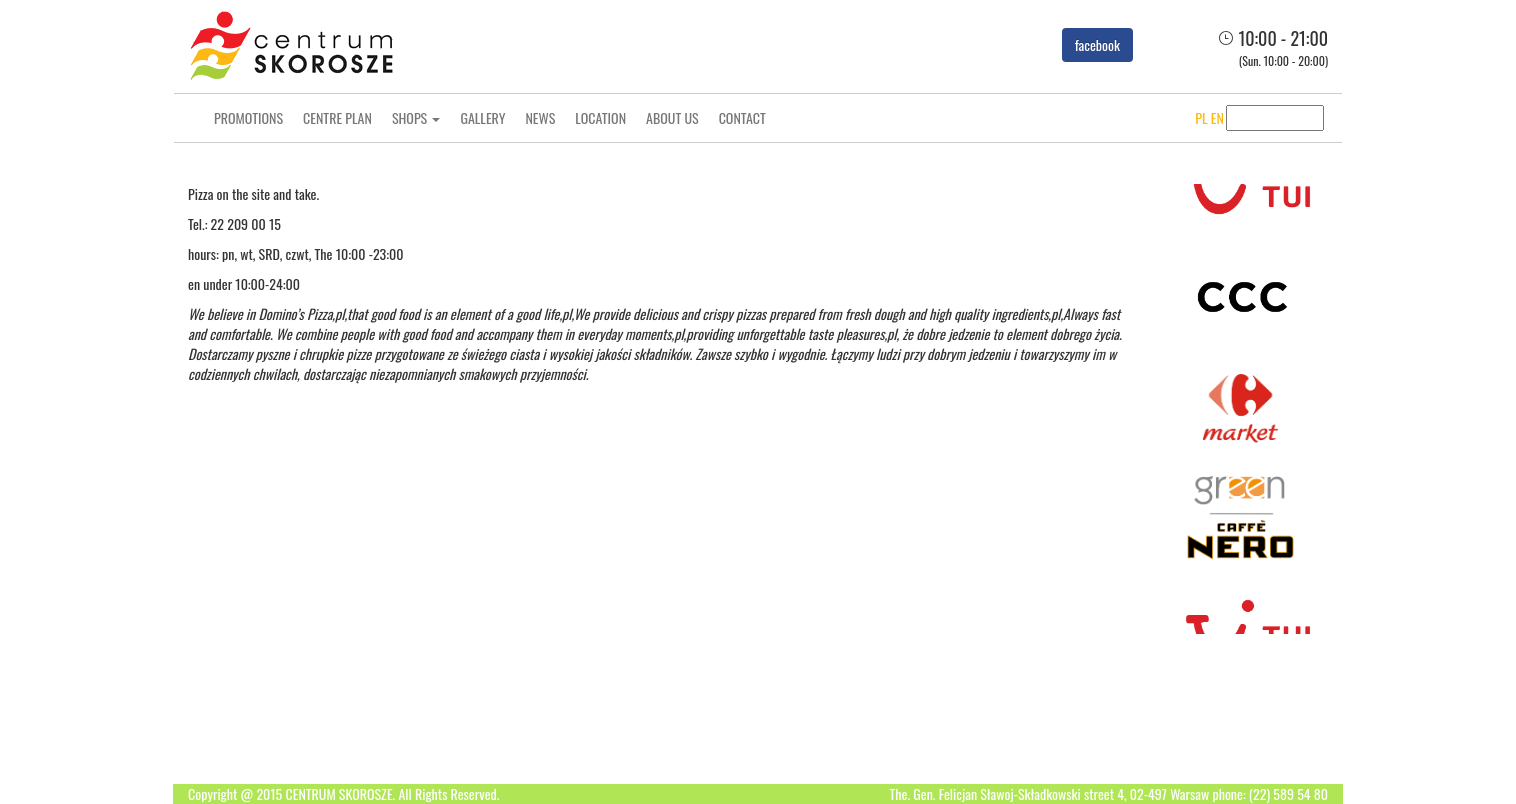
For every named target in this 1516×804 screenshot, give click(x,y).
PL (1185, 117)
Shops (416, 117)
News (540, 117)
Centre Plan (337, 117)
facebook (1097, 44)
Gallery (482, 117)
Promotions (248, 117)
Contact (742, 117)
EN (1201, 117)
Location (600, 117)
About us (672, 117)
